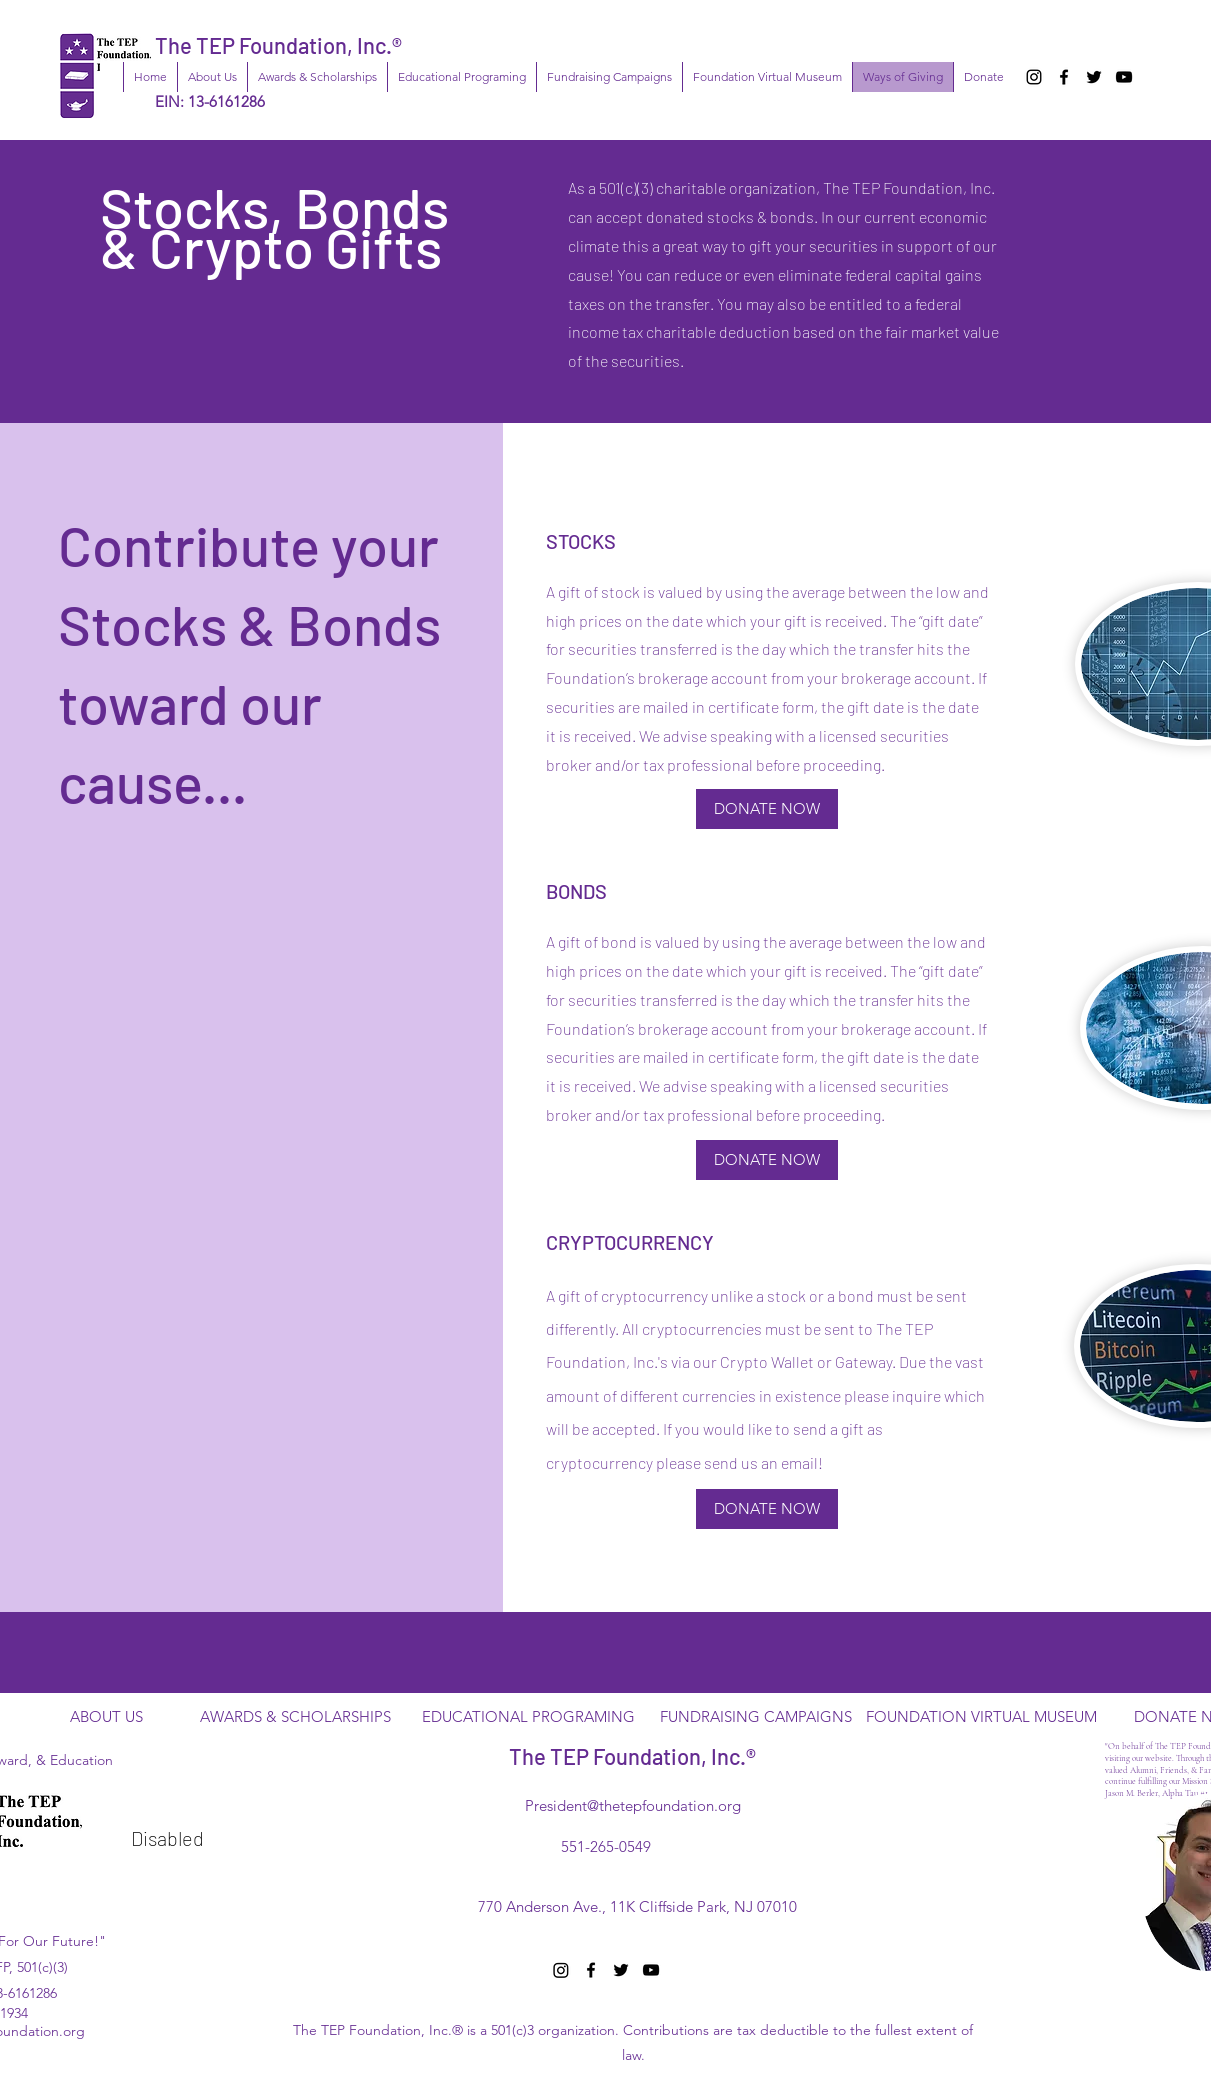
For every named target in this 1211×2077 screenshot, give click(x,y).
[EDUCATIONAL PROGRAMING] (528, 1717)
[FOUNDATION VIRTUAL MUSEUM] (981, 1717)
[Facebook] (1064, 77)
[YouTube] (1124, 77)
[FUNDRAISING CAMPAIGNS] (756, 1717)
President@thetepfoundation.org (633, 1805)
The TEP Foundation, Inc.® (278, 45)
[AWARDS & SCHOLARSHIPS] (296, 1717)
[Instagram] (1034, 77)
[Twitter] (1094, 77)
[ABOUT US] (107, 1717)
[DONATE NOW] (767, 809)
